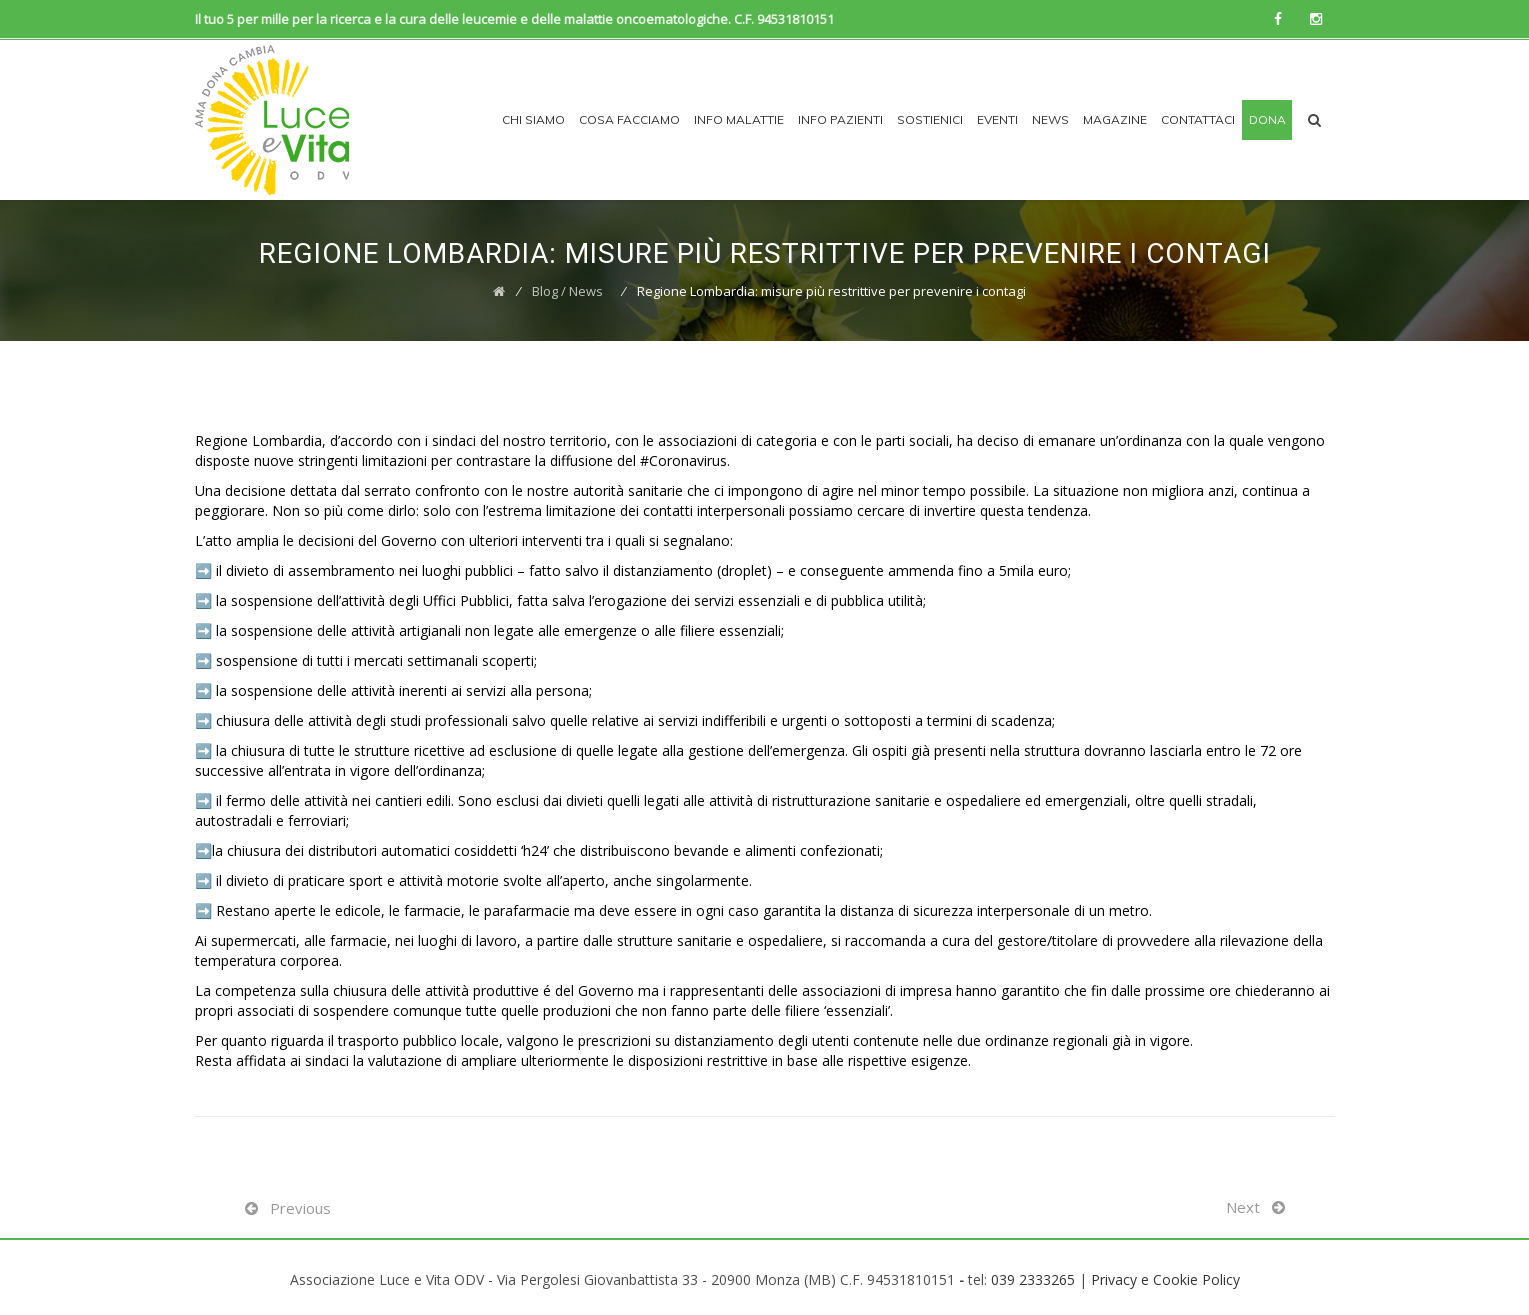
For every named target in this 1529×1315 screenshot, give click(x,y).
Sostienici (930, 119)
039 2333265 (1033, 1279)
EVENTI (997, 119)
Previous (300, 1208)
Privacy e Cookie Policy (1165, 1279)
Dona (1267, 119)
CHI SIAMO (533, 119)
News (1050, 119)
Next (1243, 1207)
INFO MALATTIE (739, 119)
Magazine (1115, 119)
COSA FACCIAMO (629, 119)
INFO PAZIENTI (840, 119)
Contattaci (1198, 119)
